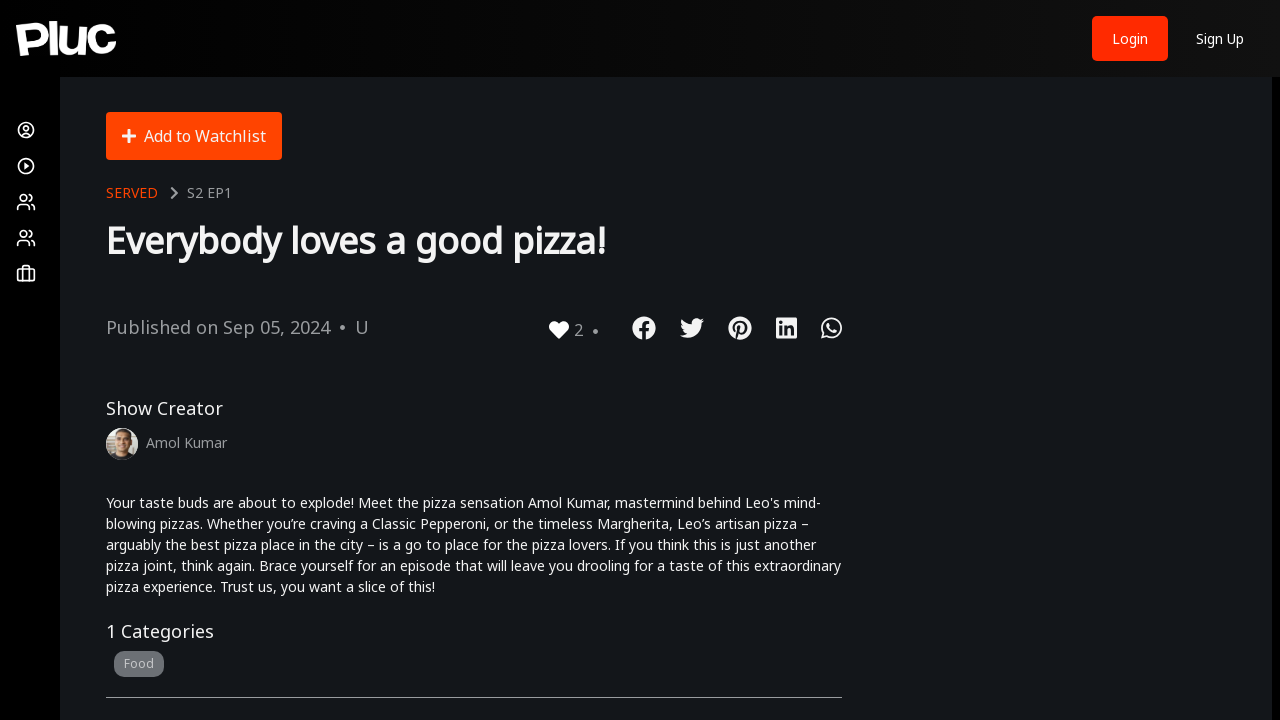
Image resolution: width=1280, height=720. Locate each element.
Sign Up (1220, 38)
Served (132, 192)
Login (1130, 38)
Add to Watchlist (194, 136)
